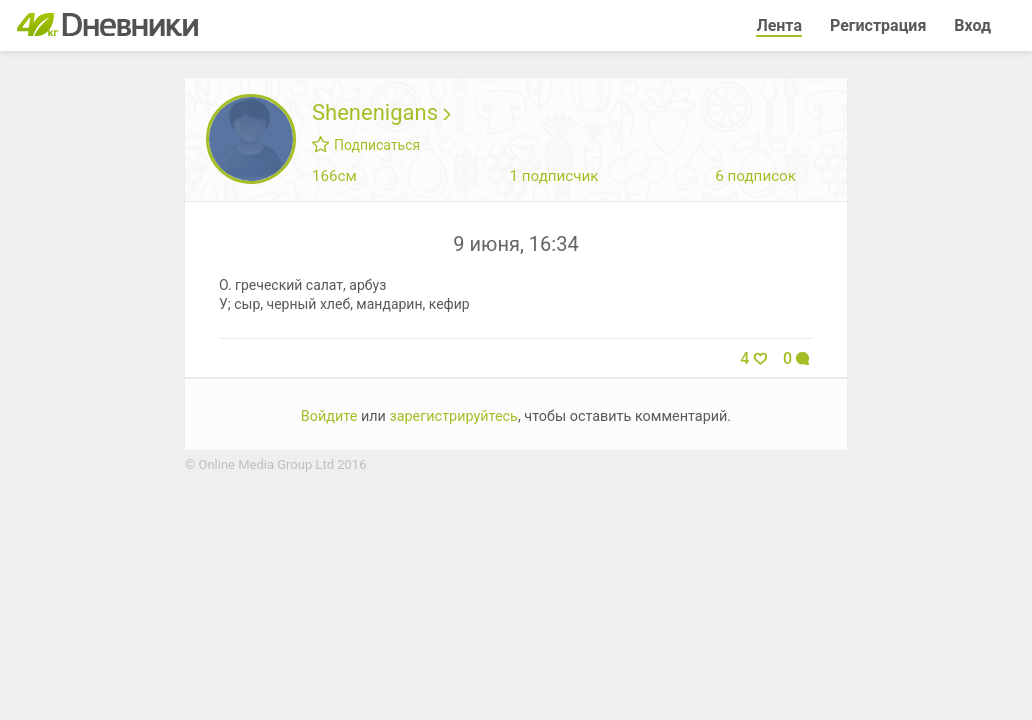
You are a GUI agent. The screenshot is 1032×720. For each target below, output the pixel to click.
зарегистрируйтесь (453, 416)
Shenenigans (381, 112)
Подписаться (366, 145)
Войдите (329, 416)
